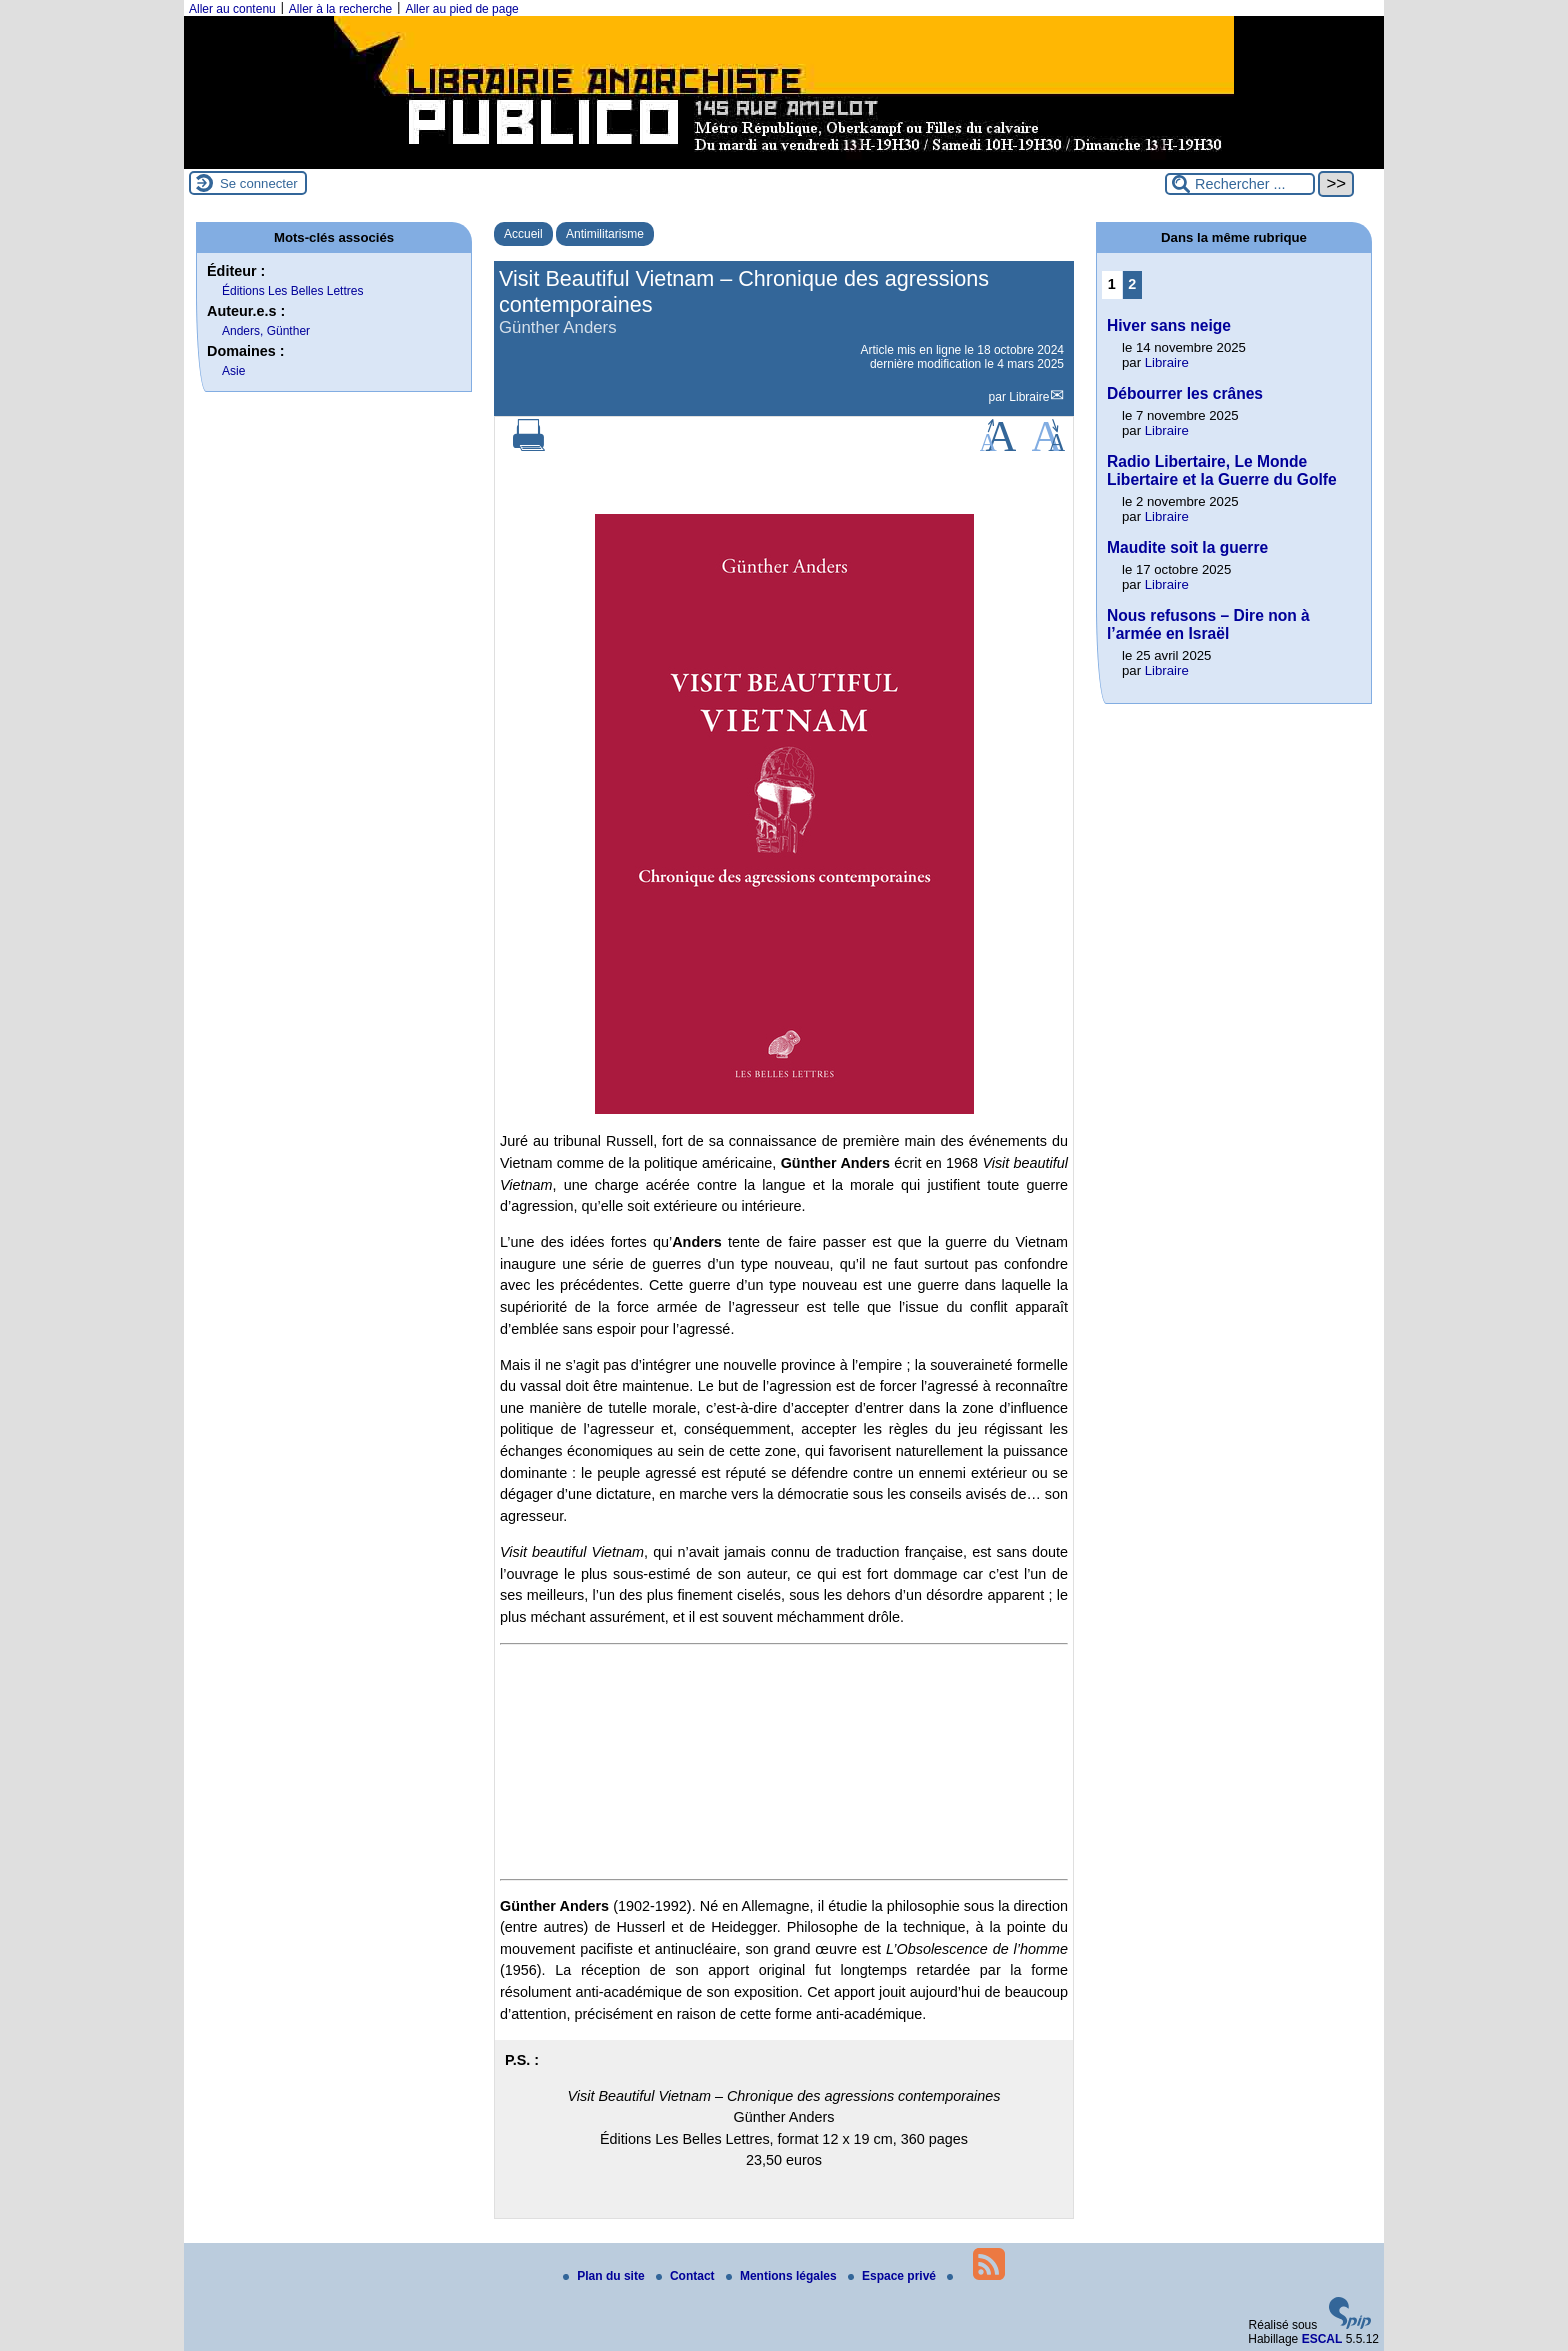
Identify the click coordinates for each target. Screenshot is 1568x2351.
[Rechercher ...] (1240, 184)
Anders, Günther (266, 331)
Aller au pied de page (461, 9)
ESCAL (1322, 2339)
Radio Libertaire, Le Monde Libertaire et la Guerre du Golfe (1222, 470)
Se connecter (259, 183)
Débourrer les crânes (1185, 393)
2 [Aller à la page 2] (1132, 284)
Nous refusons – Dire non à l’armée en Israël (1208, 624)
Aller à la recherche (340, 9)
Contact (687, 2276)
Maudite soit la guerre (1187, 547)
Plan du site (605, 2276)
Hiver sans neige (1169, 325)
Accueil (523, 234)
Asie (233, 371)
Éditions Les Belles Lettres (292, 291)
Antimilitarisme (605, 234)
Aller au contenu (232, 9)
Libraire (1029, 397)
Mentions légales (783, 2276)
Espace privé (893, 2276)
